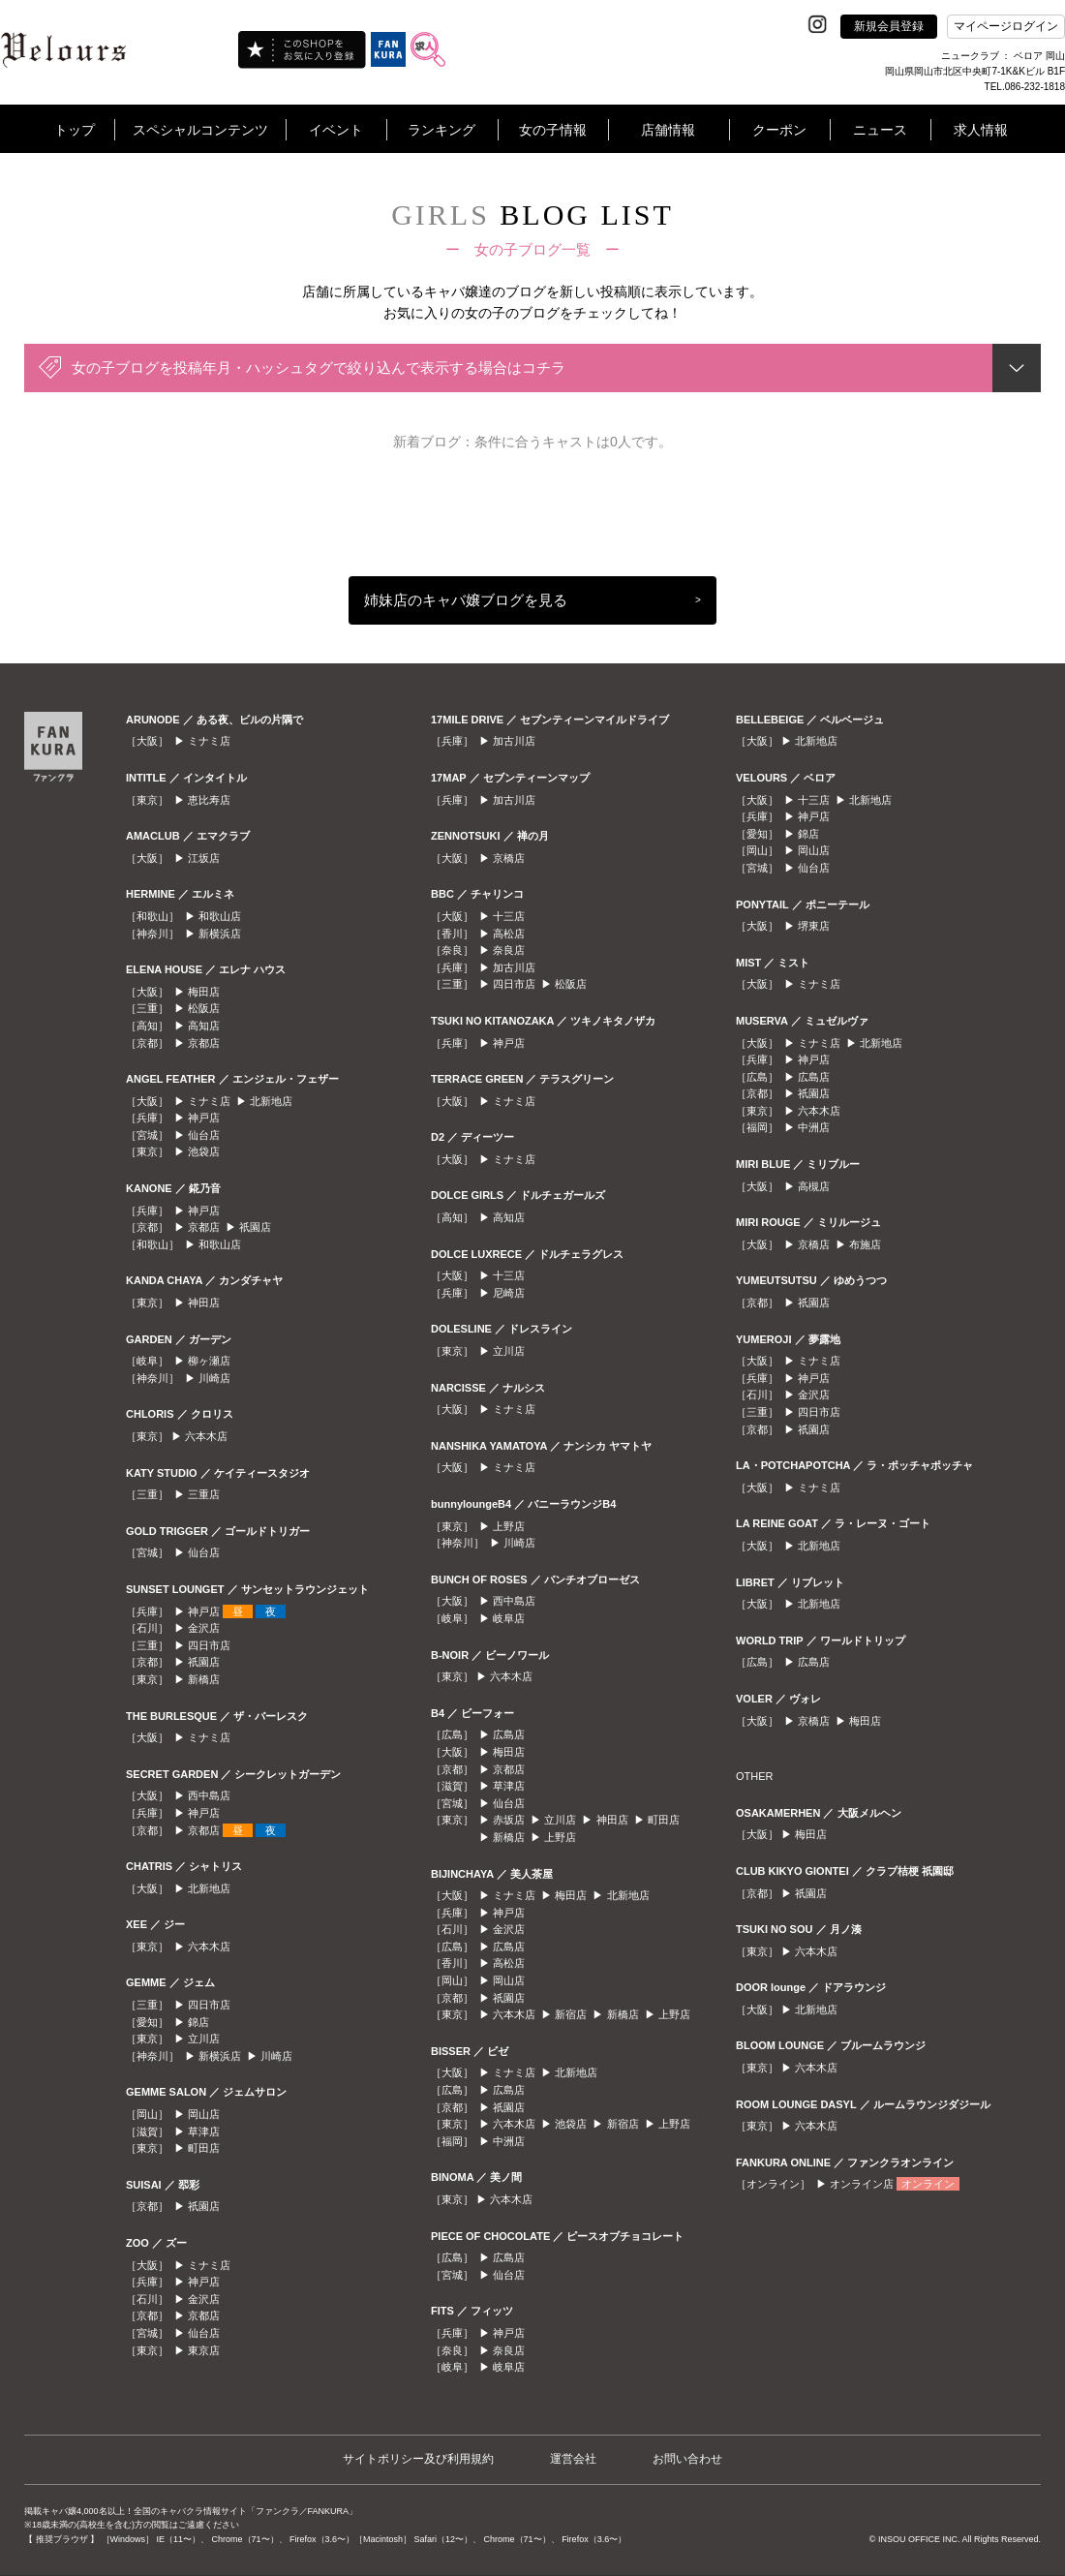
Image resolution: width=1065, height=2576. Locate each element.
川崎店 (214, 1378)
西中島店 (209, 1795)
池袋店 (204, 1151)
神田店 (204, 1302)
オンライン (928, 2184)
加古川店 (514, 741)
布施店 (865, 1244)
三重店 (204, 1494)
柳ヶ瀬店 (209, 1360)
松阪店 (204, 1008)
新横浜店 (219, 933)
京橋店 (509, 858)
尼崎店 (509, 1293)
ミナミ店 (209, 741)
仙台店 (204, 1135)
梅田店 (204, 991)
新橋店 (204, 1679)
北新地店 (271, 1101)
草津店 (204, 2131)
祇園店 (255, 1227)
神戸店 (204, 1117)
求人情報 (981, 130)
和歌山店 (219, 916)
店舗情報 (668, 130)
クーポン (779, 130)
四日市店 (209, 1645)
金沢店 (204, 1628)
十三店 (509, 916)
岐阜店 (509, 1618)
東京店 (204, 2350)
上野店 (509, 1526)
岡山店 (204, 2114)
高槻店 (814, 1186)
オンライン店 (862, 2184)
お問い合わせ (687, 2459)
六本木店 (206, 1436)
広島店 (509, 1734)
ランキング (441, 130)
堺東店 (814, 926)
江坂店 (204, 858)
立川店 (204, 2038)
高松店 (509, 933)
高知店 (204, 1025)
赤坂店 (509, 1819)
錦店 (198, 2022)
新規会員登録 (889, 26)
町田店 (204, 2148)
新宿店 (571, 2014)
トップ (74, 130)
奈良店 (509, 950)
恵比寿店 (209, 800)
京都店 (204, 1043)
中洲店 (509, 2141)
